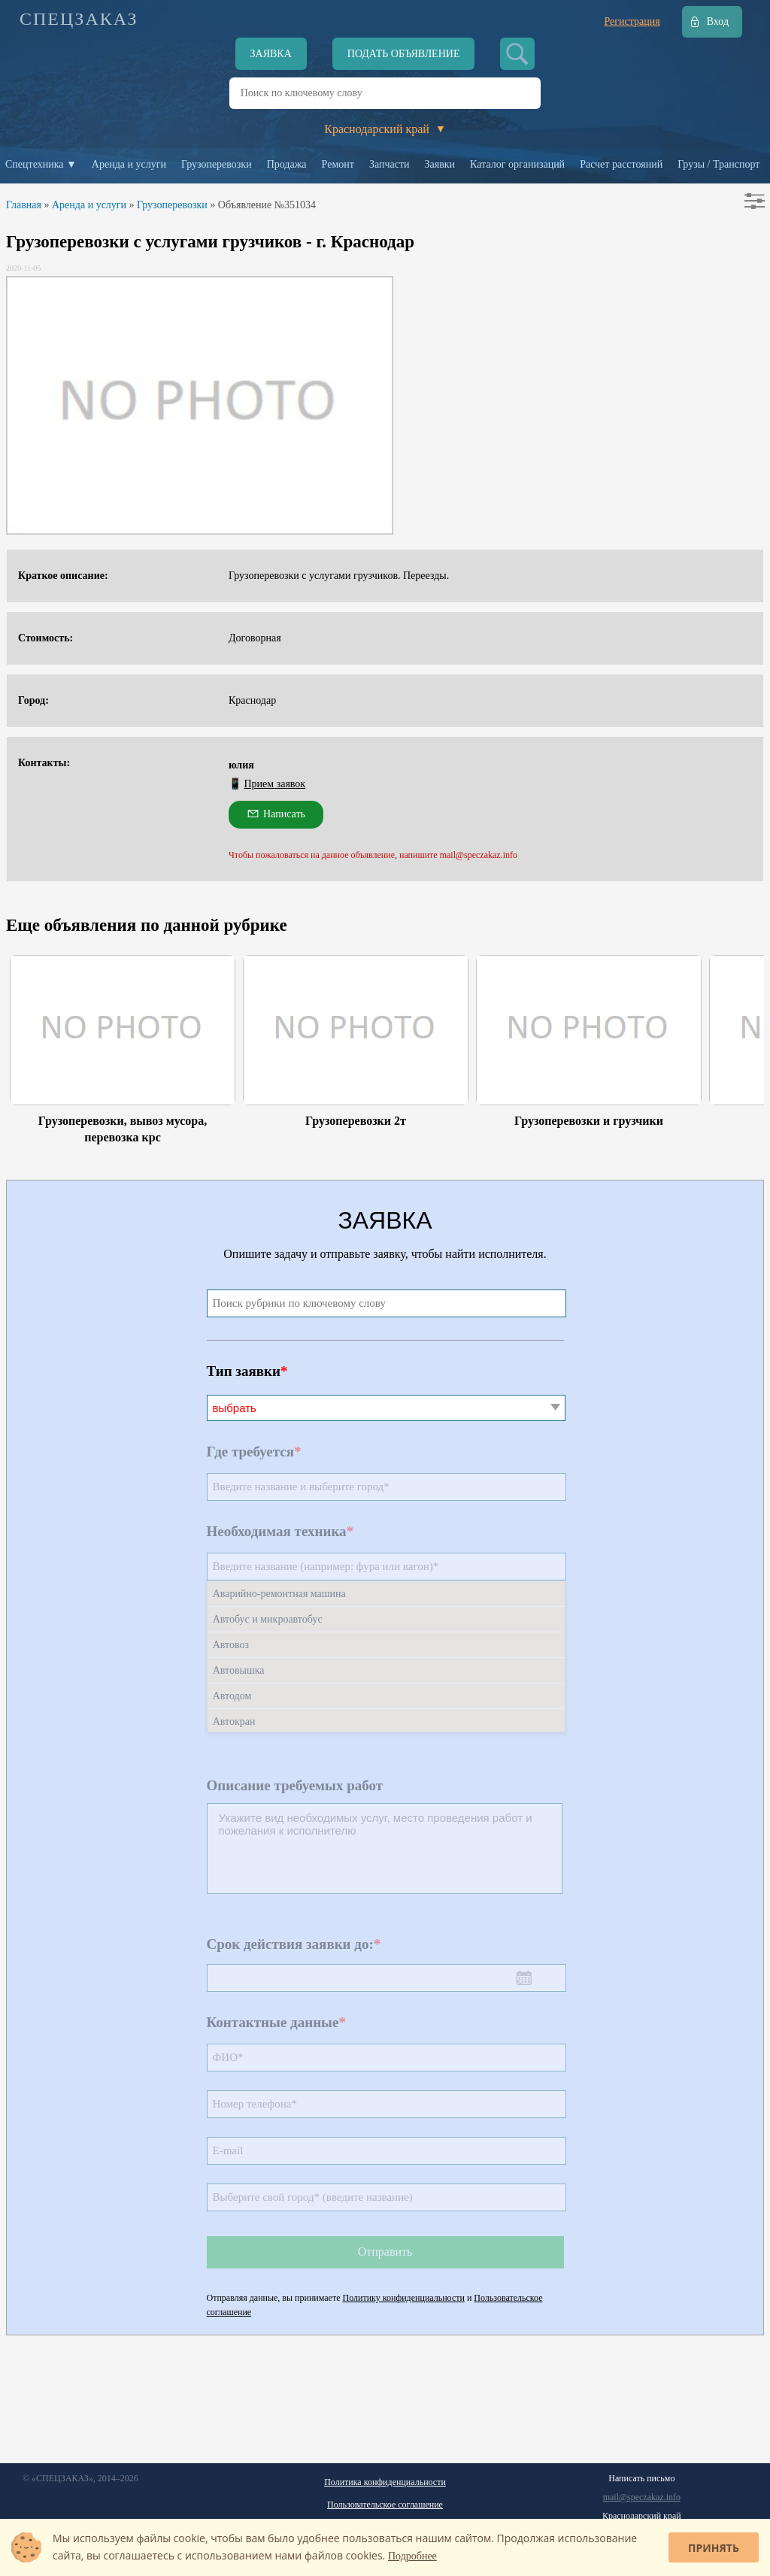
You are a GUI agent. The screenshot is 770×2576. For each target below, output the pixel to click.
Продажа (287, 164)
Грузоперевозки (216, 164)
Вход (718, 21)
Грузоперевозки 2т (355, 1120)
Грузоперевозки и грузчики (588, 1120)
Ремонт (338, 164)
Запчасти (389, 164)
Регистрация (631, 21)
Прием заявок (275, 783)
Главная (23, 205)
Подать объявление (403, 53)
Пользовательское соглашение (385, 2504)
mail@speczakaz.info (642, 2497)
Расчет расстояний (621, 164)
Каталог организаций (517, 164)
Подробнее (412, 2556)
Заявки (440, 164)
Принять (713, 2548)
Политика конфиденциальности (385, 2482)
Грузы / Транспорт (718, 164)
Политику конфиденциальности (404, 2298)
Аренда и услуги (129, 164)
